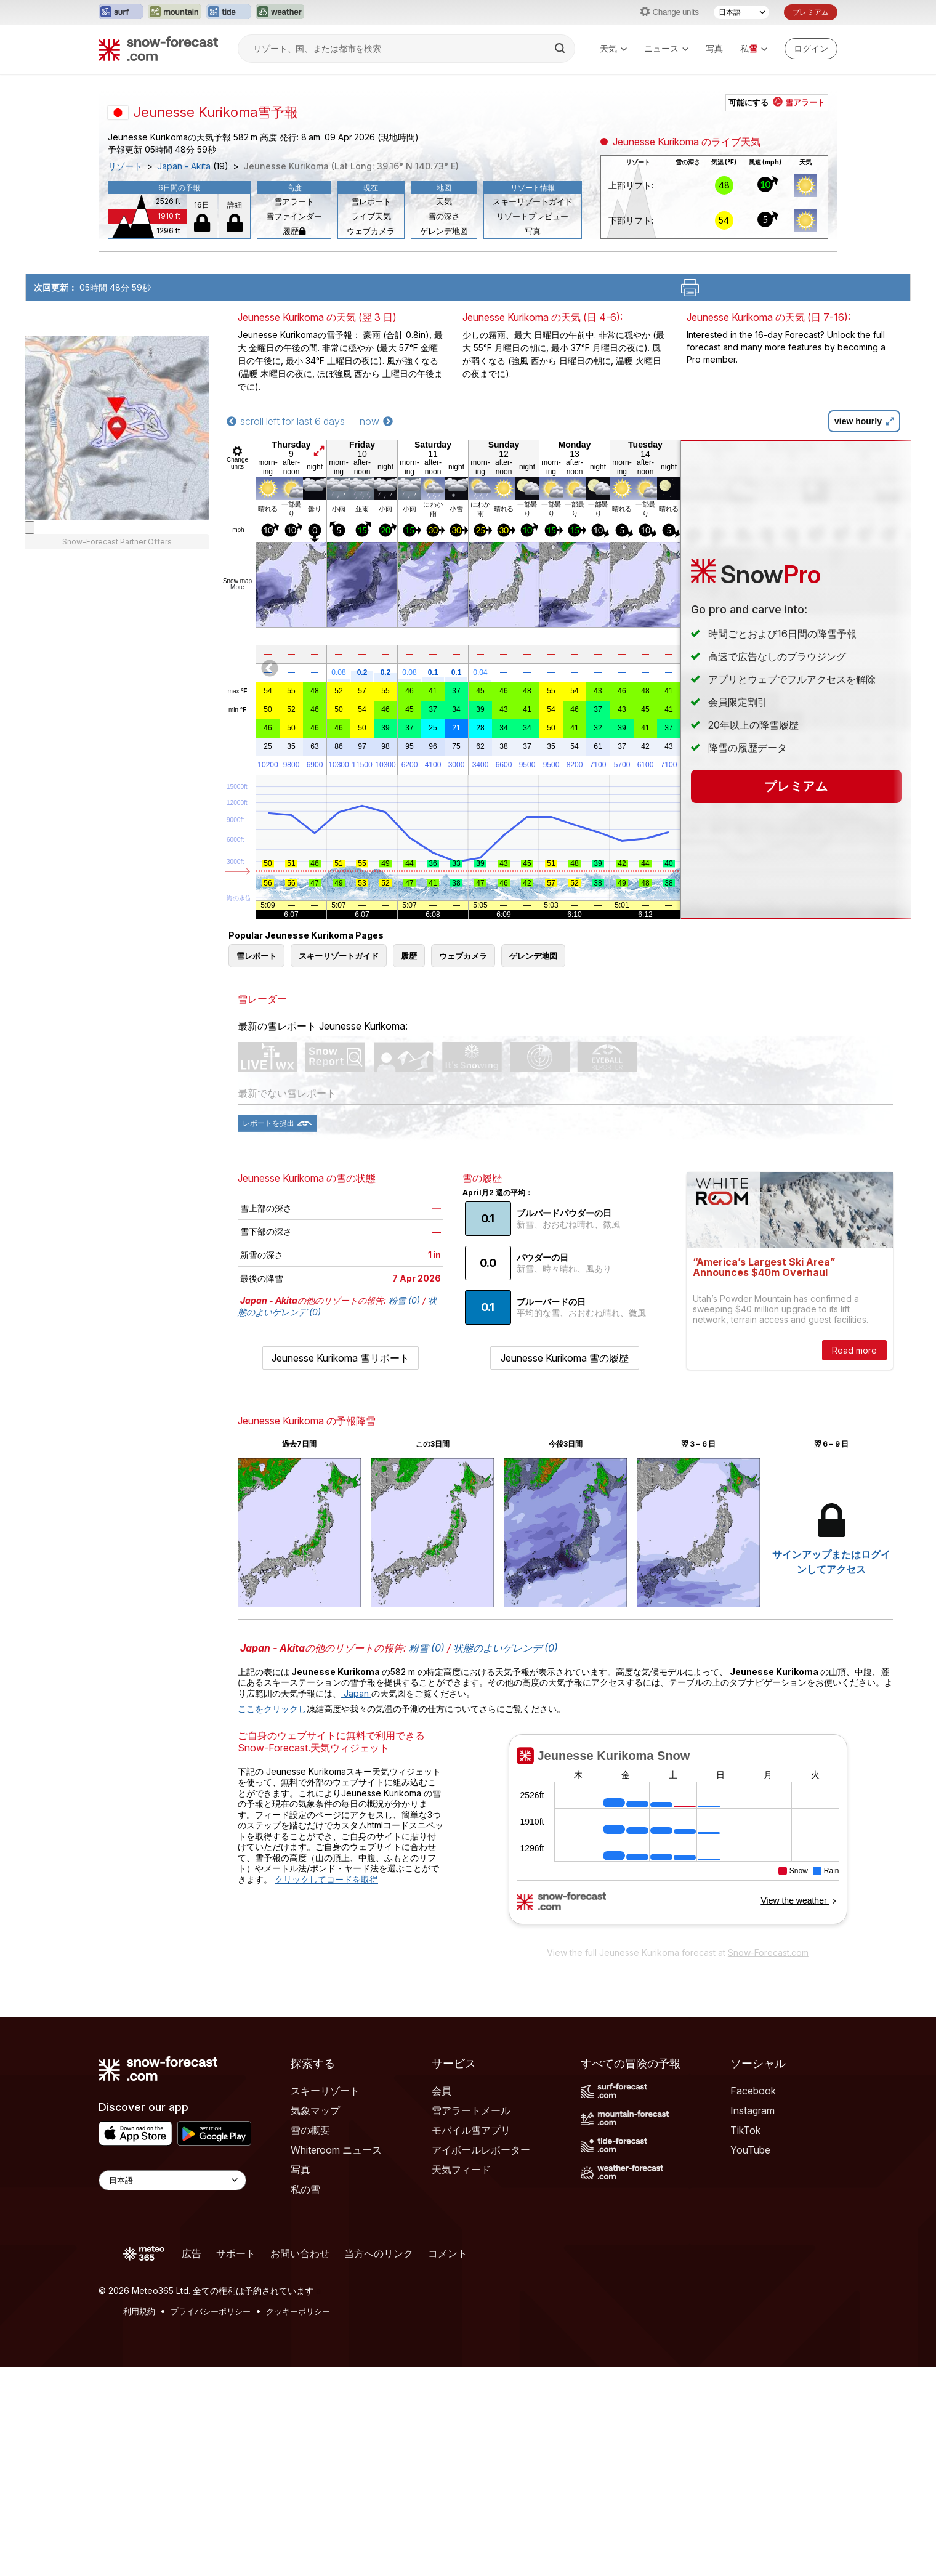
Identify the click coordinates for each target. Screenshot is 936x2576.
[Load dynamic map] (29, 527)
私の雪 (305, 2189)
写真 (714, 48)
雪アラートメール (471, 2110)
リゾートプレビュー (532, 216)
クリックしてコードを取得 (326, 1879)
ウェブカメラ (371, 231)
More (237, 587)
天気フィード (461, 2169)
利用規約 (139, 2311)
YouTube (750, 2150)
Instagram (752, 2110)
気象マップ (315, 2110)
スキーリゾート (325, 2091)
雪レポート (371, 201)
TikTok (745, 2130)
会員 (441, 2091)
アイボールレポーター (481, 2150)
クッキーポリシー (298, 2311)
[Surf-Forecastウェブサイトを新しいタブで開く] (121, 12)
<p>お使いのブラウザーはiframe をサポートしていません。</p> (677, 1837)
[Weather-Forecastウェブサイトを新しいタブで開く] (280, 12)
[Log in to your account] (811, 48)
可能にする (776, 102)
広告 (191, 2253)
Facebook (753, 2091)
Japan (356, 1693)
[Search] (561, 48)
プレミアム (811, 12)
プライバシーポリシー (211, 2311)
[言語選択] (741, 12)
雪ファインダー (294, 216)
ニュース (666, 49)
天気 (613, 49)
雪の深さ (444, 216)
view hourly (864, 421)
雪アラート (294, 201)
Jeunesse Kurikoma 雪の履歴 (565, 1358)
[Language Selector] (172, 2180)
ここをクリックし (272, 1708)
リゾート (125, 166)
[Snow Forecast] (158, 48)
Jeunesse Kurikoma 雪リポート (341, 1358)
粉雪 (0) (404, 1300)
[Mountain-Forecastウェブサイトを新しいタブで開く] (174, 12)
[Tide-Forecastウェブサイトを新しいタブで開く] (228, 12)
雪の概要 (310, 2130)
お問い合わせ (299, 2253)
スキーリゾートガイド (533, 201)
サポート (236, 2253)
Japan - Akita (184, 166)
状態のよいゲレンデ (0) (505, 1648)
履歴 (294, 231)
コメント (447, 2253)
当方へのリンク (378, 2253)
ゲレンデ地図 (444, 231)
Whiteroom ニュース (336, 2150)
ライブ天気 (371, 216)
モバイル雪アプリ (471, 2130)
